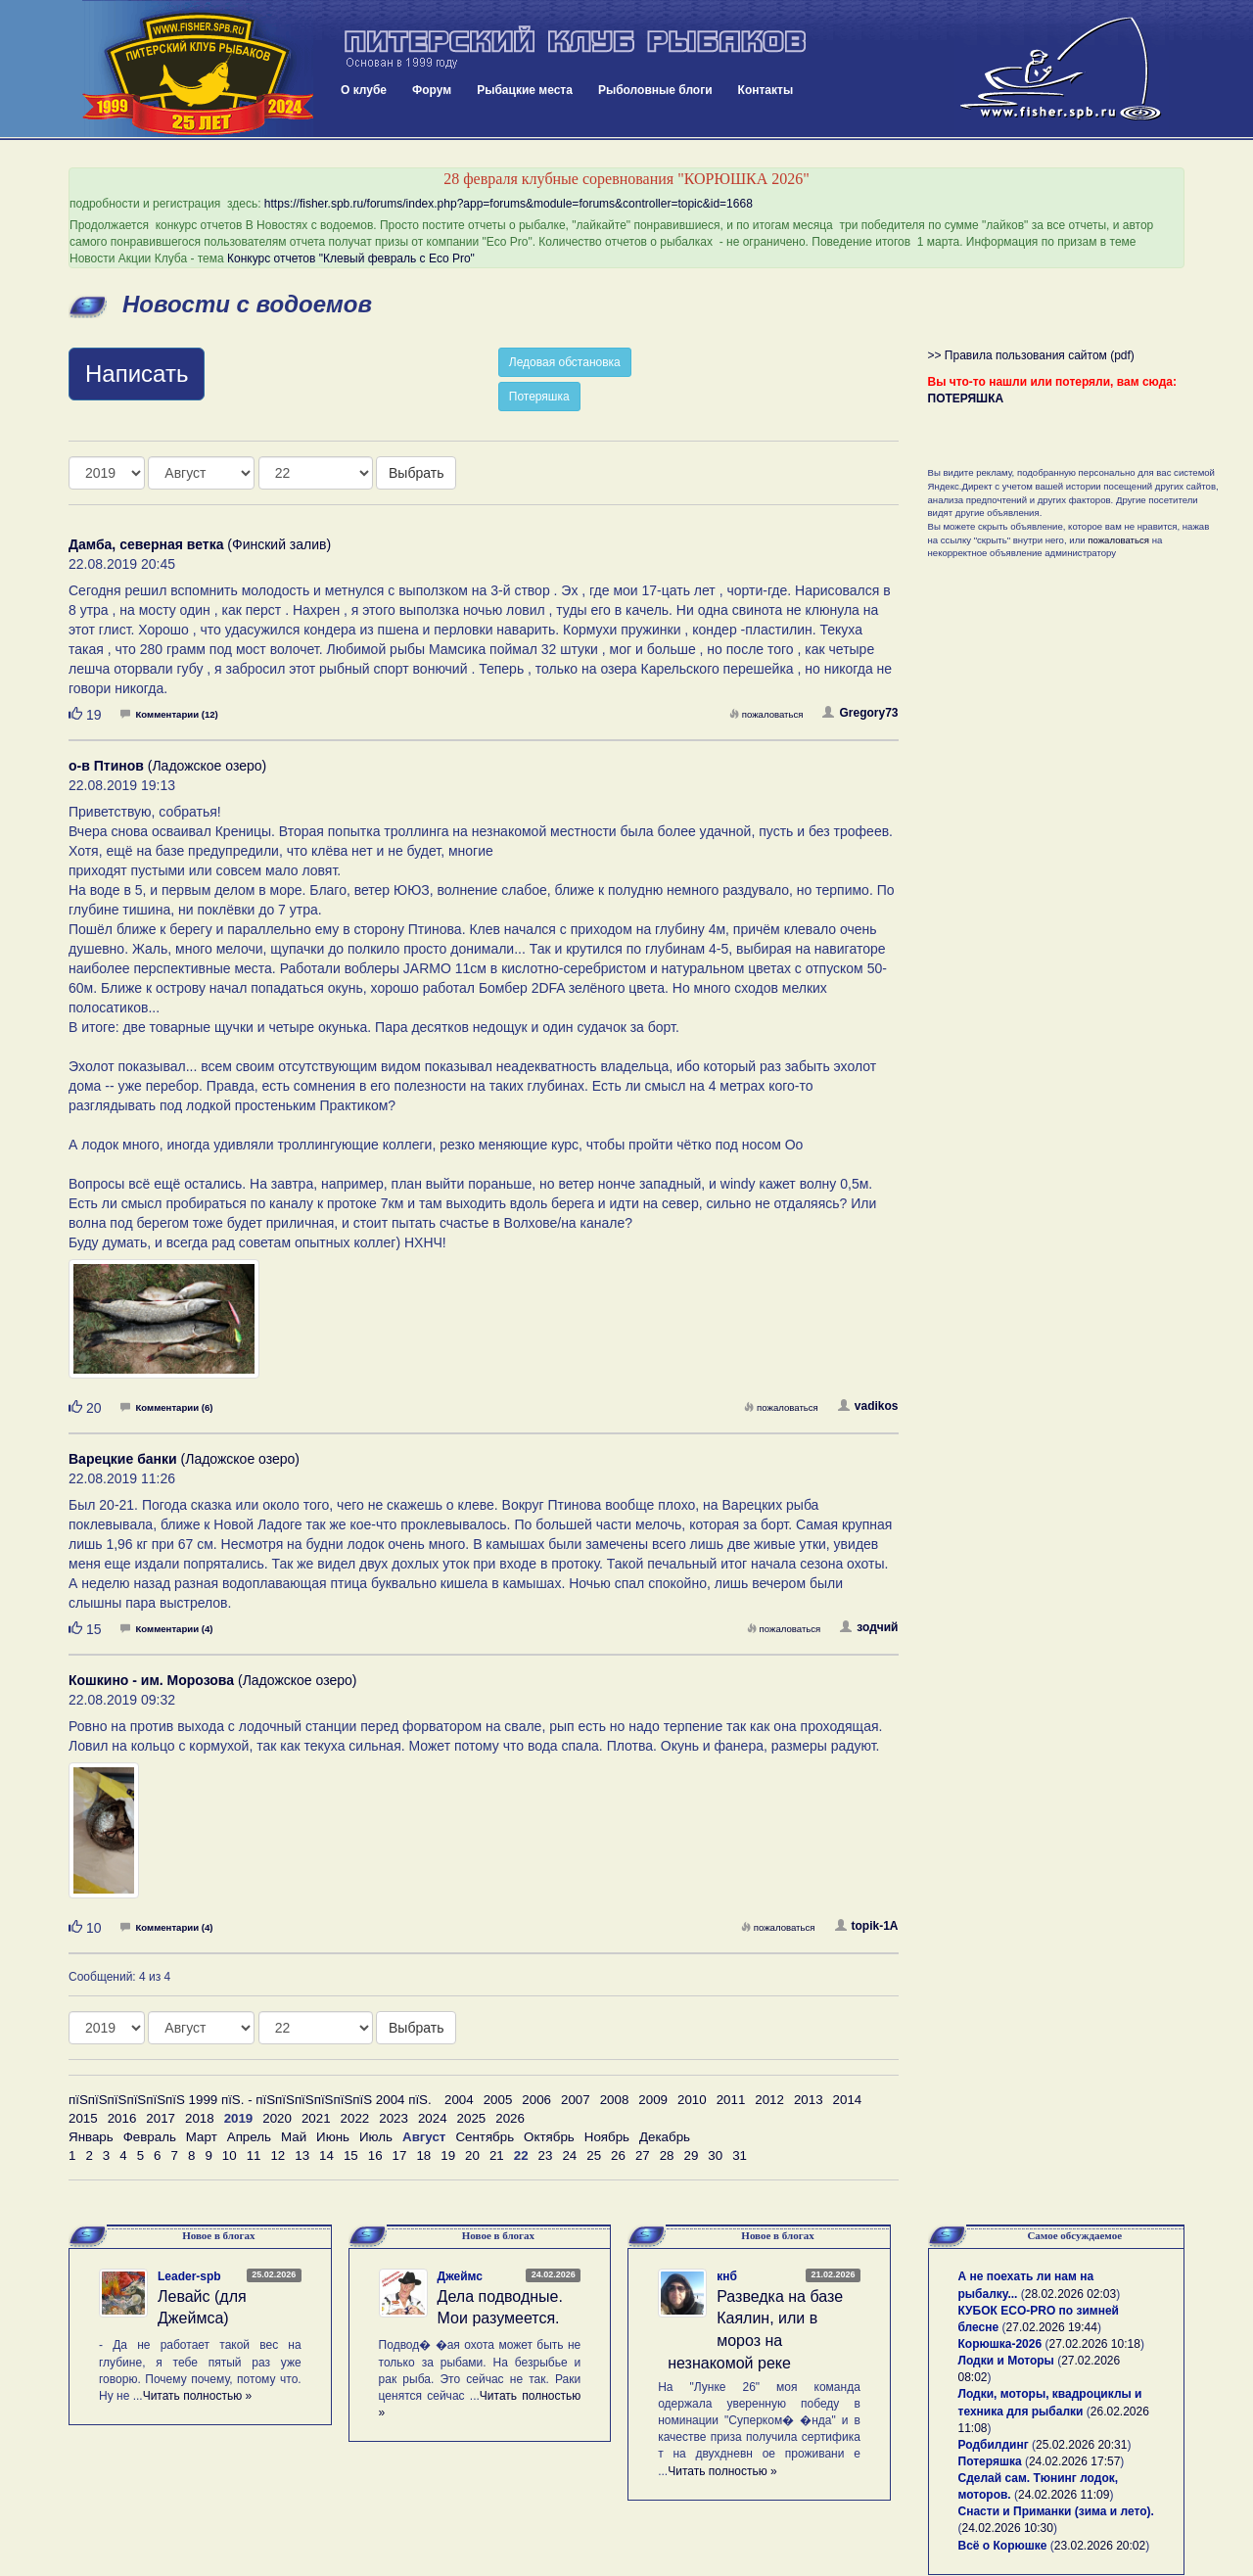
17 (400, 2155)
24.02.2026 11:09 (1063, 2495)
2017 (160, 2118)
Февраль (149, 2137)
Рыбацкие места (525, 90)
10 (229, 2155)
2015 (83, 2118)
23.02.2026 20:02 (1099, 2546)
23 (545, 2155)
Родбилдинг (993, 2445)
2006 (536, 2099)
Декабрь (664, 2137)
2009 (653, 2099)
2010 (692, 2099)
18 (423, 2155)
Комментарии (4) (166, 1628)
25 (593, 2155)
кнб (727, 2276)
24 (569, 2155)
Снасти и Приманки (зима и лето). (1056, 2511)
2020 (277, 2118)
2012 (769, 2099)
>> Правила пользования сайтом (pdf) (1031, 355)
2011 (731, 2099)
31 (739, 2155)
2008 (614, 2099)
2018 (199, 2118)
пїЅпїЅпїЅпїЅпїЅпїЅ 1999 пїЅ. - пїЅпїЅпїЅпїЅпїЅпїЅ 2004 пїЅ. (250, 2099)
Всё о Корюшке (1002, 2546)
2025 (472, 2118)
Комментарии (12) (168, 714)
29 (691, 2155)
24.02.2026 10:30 (1007, 2528)
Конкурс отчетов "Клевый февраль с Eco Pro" (351, 258)
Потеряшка (539, 396)
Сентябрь (484, 2137)
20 (472, 2155)
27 (642, 2155)
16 (375, 2155)
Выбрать (416, 473)
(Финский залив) (200, 544)
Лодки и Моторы (1006, 2360)
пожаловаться (766, 714)
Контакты (766, 90)
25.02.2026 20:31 (1081, 2445)
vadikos (868, 1406)
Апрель (249, 2137)
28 (667, 2155)
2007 (575, 2099)
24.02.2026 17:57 (1074, 2461)
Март (201, 2137)
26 (618, 2155)
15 (351, 2155)
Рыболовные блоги (655, 90)
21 (496, 2155)
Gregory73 (860, 713)
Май (293, 2137)
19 (448, 2155)
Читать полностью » (198, 2396)
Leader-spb (189, 2276)
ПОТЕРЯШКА (966, 398)
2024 (432, 2118)
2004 (459, 2099)
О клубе (364, 90)
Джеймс (460, 2276)
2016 (122, 2118)
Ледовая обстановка (565, 362)
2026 (510, 2118)
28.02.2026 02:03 (1070, 2294)
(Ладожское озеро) (167, 765)
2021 (316, 2118)
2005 (498, 2099)
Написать (136, 373)
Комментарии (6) (166, 1407)
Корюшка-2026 (1000, 2344)
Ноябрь (606, 2137)
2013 (808, 2099)
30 (715, 2155)
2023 (393, 2118)
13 (302, 2155)
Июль (376, 2137)
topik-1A (867, 1926)
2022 (355, 2118)
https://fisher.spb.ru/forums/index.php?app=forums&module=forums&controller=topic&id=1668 (508, 204)
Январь (91, 2137)
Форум (431, 90)
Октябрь (549, 2137)
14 (326, 2155)
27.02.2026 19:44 (1051, 2327)
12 (277, 2155)
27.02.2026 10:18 (1093, 2344)
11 (254, 2155)
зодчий (869, 1627)
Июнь (332, 2137)
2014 (847, 2099)
